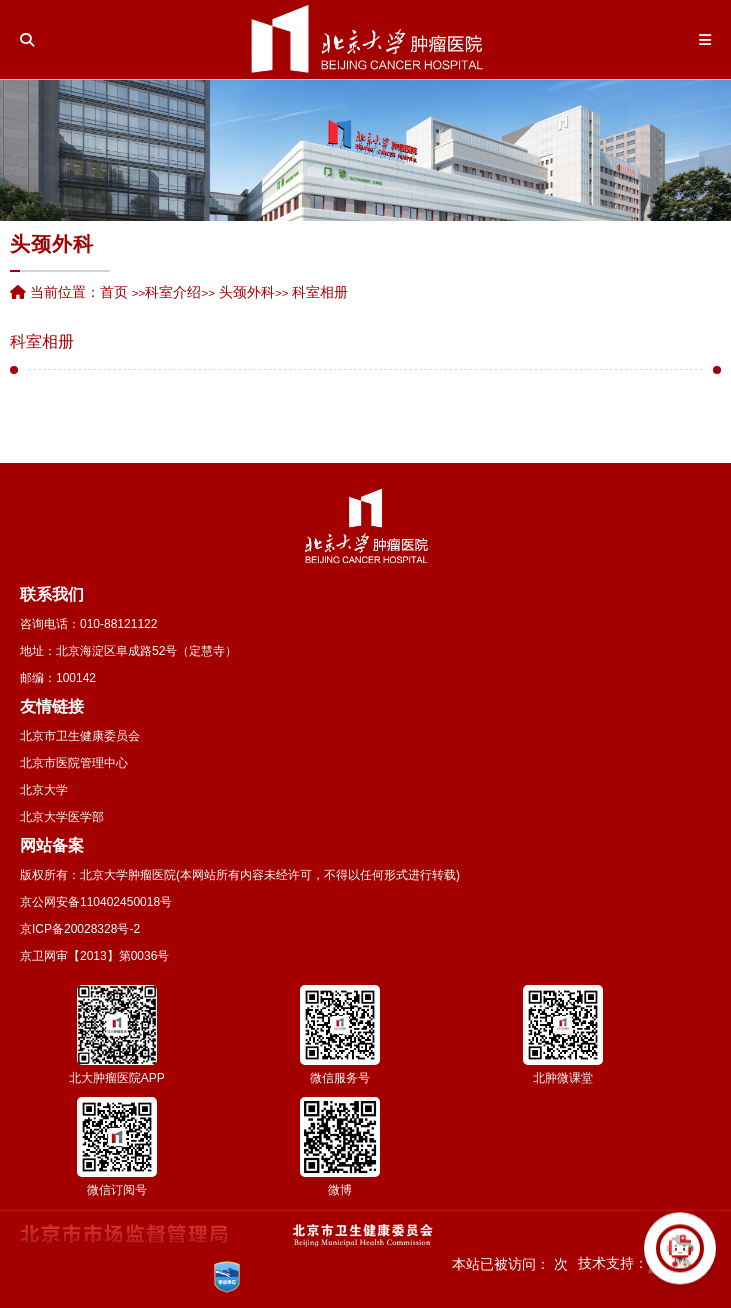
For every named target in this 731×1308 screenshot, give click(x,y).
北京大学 (44, 790)
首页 (114, 292)
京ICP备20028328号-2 (80, 929)
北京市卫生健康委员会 (80, 736)
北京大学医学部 (62, 817)
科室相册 (42, 342)
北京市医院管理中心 (74, 763)
